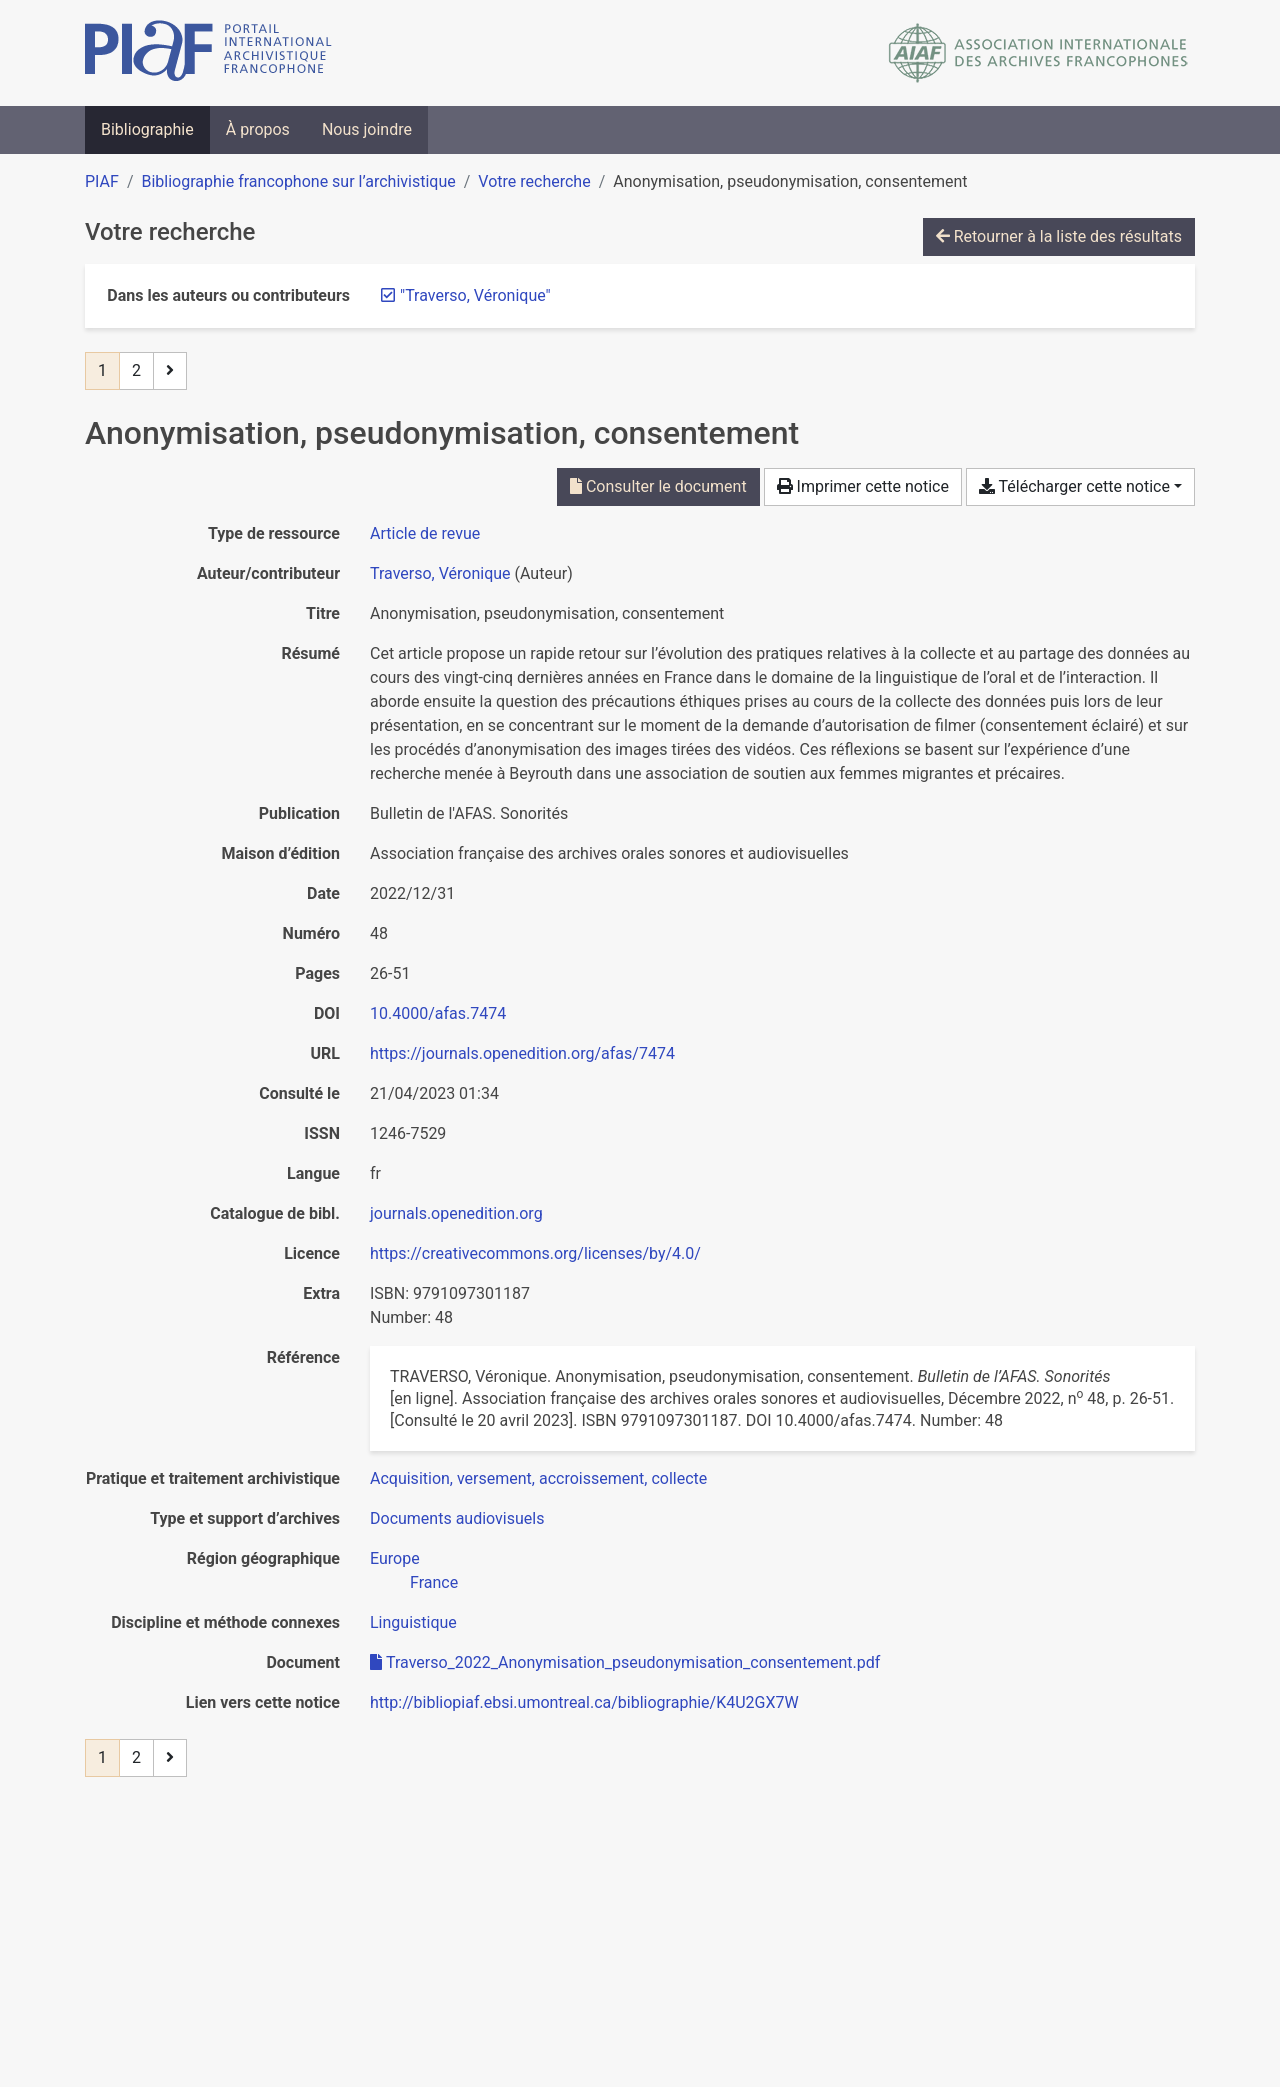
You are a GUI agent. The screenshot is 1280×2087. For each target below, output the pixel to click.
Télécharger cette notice (1074, 486)
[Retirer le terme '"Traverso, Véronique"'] (475, 295)
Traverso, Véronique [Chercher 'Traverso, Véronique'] (440, 573)
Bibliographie (147, 129)
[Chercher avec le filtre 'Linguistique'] (413, 1622)
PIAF (102, 181)
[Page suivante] (170, 371)
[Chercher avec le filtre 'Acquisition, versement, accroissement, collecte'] (538, 1478)
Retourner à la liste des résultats (1059, 236)
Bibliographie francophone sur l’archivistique (298, 181)
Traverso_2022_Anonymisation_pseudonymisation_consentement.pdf (625, 1662)
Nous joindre (367, 129)
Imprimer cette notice (863, 486)
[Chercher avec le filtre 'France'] (434, 1582)
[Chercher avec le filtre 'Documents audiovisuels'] (457, 1518)
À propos (258, 129)
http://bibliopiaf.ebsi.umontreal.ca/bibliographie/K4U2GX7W (584, 1702)
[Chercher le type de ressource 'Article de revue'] (425, 533)
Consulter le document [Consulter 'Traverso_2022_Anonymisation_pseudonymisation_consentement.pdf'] (658, 486)
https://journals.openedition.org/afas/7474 (522, 1053)
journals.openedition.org (456, 1213)
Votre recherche (534, 181)
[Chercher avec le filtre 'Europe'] (395, 1558)
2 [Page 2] (136, 370)
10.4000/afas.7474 (438, 1013)
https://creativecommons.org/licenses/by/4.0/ (535, 1253)
